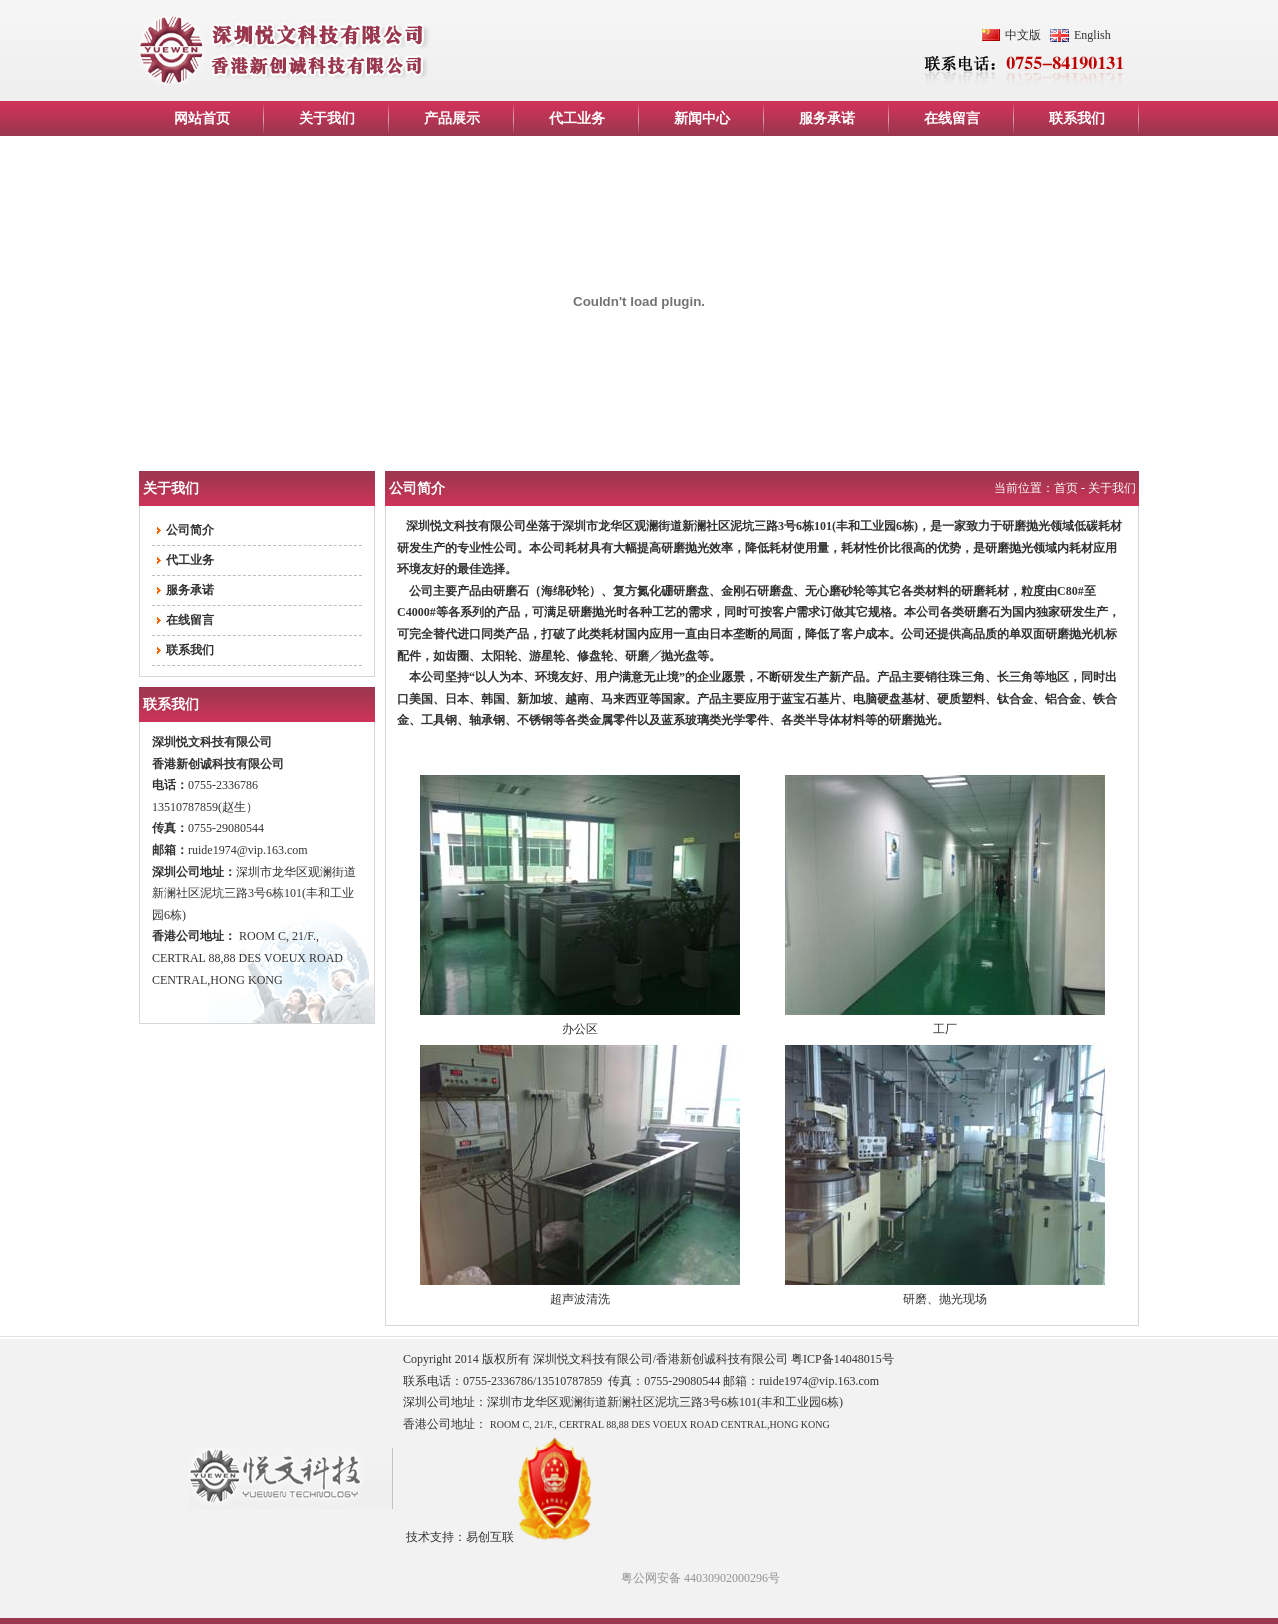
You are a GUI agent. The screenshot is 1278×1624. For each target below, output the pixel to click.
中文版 (1023, 35)
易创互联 (490, 1537)
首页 (1066, 488)
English (1092, 35)
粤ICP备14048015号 (842, 1359)
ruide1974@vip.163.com (248, 850)
